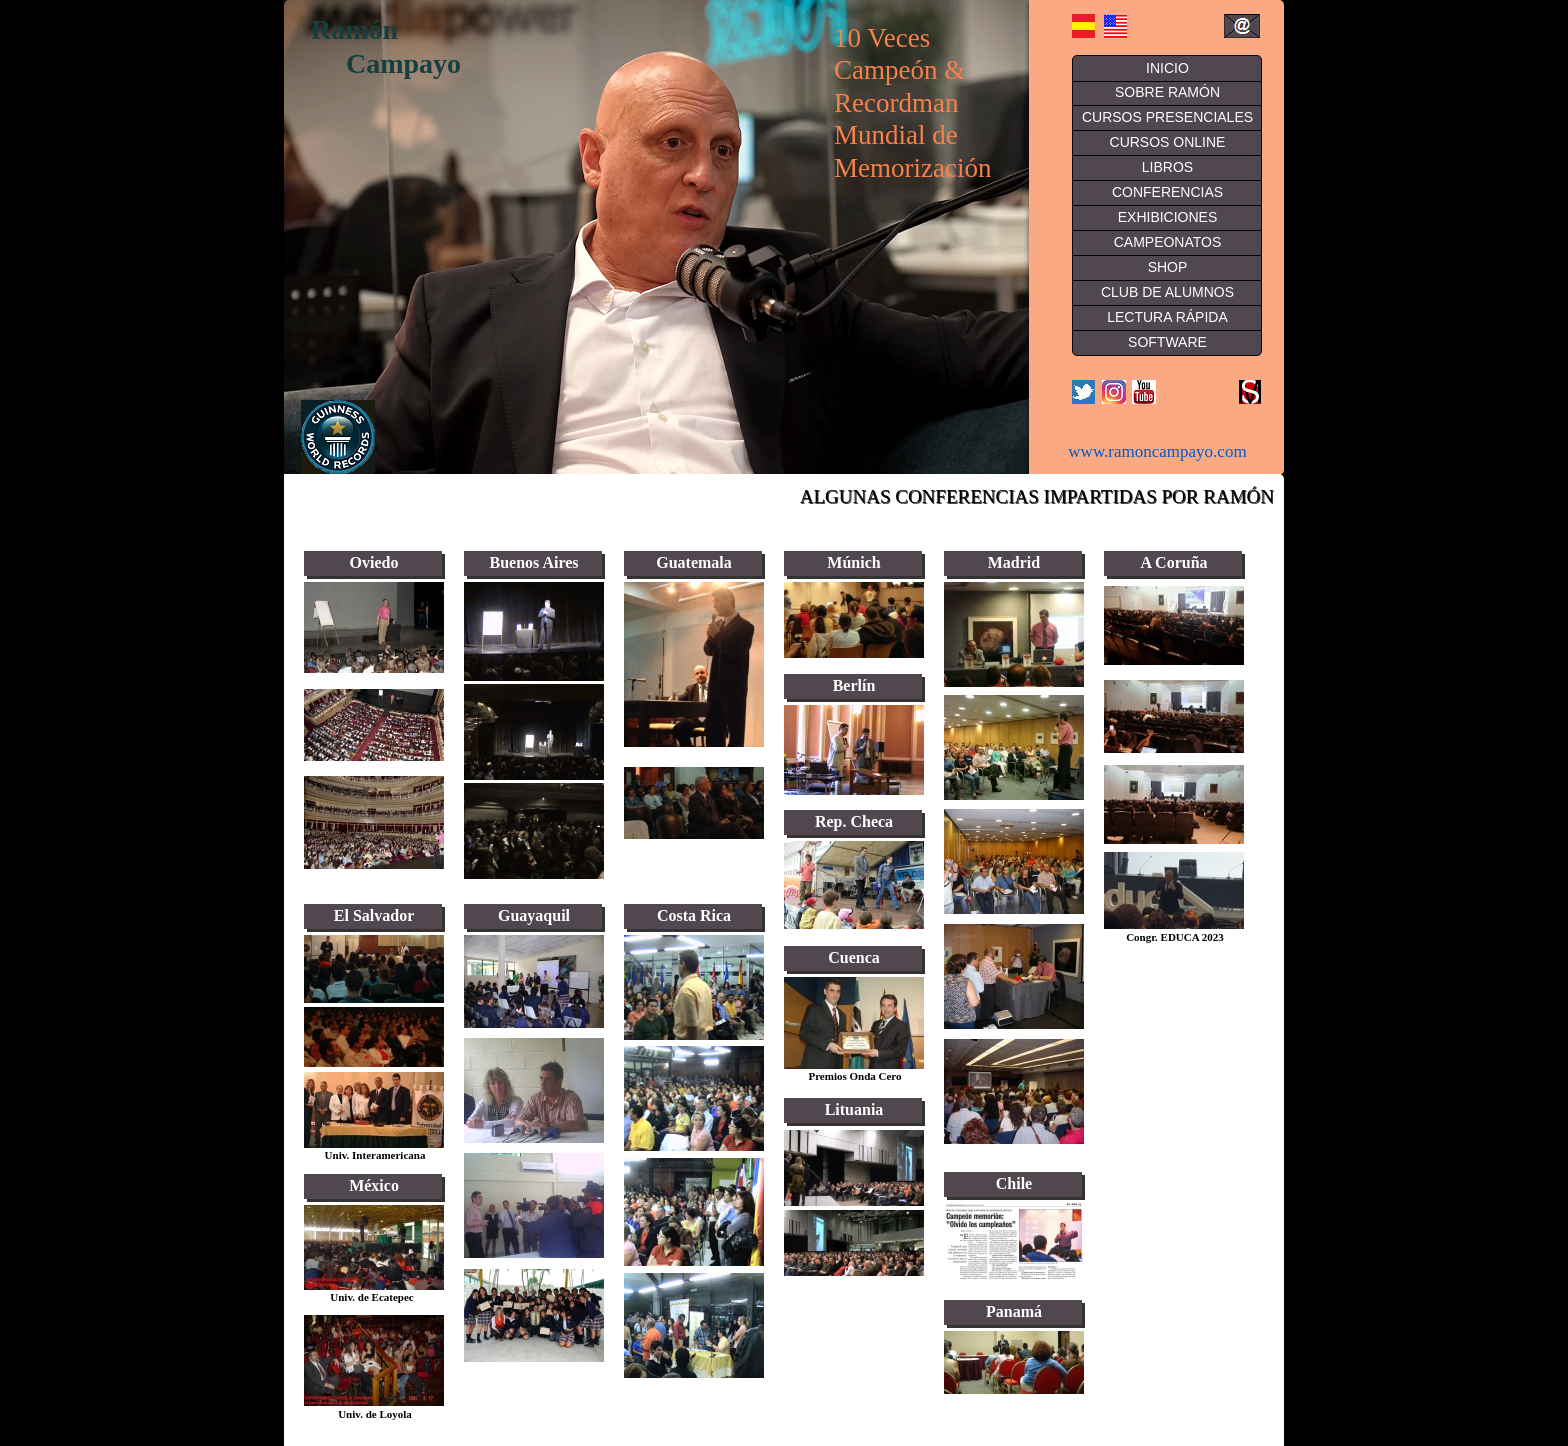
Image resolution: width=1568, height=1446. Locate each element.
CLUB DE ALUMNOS (1167, 292)
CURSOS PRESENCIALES (1167, 117)
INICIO (1167, 68)
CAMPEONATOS (1168, 242)
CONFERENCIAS (1167, 192)
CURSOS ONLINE (1168, 142)
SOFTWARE (1167, 342)
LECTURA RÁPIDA (1167, 317)
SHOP (1168, 267)
